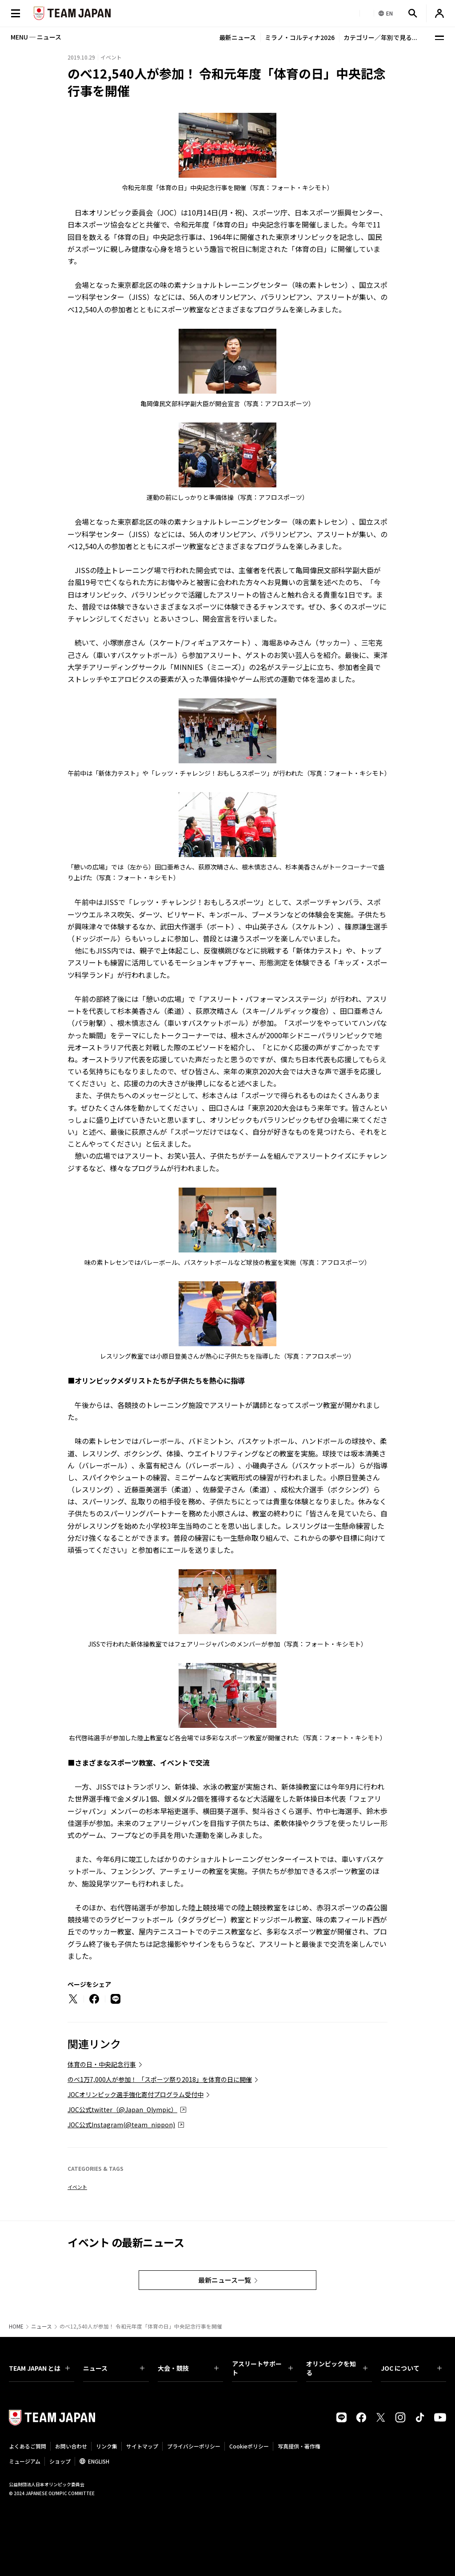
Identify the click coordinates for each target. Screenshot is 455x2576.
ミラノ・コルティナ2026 (300, 37)
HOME (16, 2326)
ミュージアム (24, 2461)
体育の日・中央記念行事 (102, 2064)
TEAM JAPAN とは (39, 2368)
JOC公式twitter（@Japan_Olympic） (122, 2109)
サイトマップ (142, 2446)
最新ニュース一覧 (224, 2280)
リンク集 (106, 2446)
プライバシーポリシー (193, 2446)
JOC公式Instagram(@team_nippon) (121, 2124)
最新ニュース (237, 37)
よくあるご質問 (27, 2446)
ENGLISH (98, 2461)
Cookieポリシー (249, 2446)
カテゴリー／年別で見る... (380, 37)
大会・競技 (188, 2368)
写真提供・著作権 (299, 2446)
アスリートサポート (262, 2368)
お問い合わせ (71, 2446)
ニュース (41, 2326)
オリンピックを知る (336, 2368)
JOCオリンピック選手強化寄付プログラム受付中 (136, 2094)
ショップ (60, 2461)
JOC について (411, 2368)
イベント (77, 2186)
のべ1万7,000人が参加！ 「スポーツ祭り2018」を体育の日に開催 (160, 2079)
